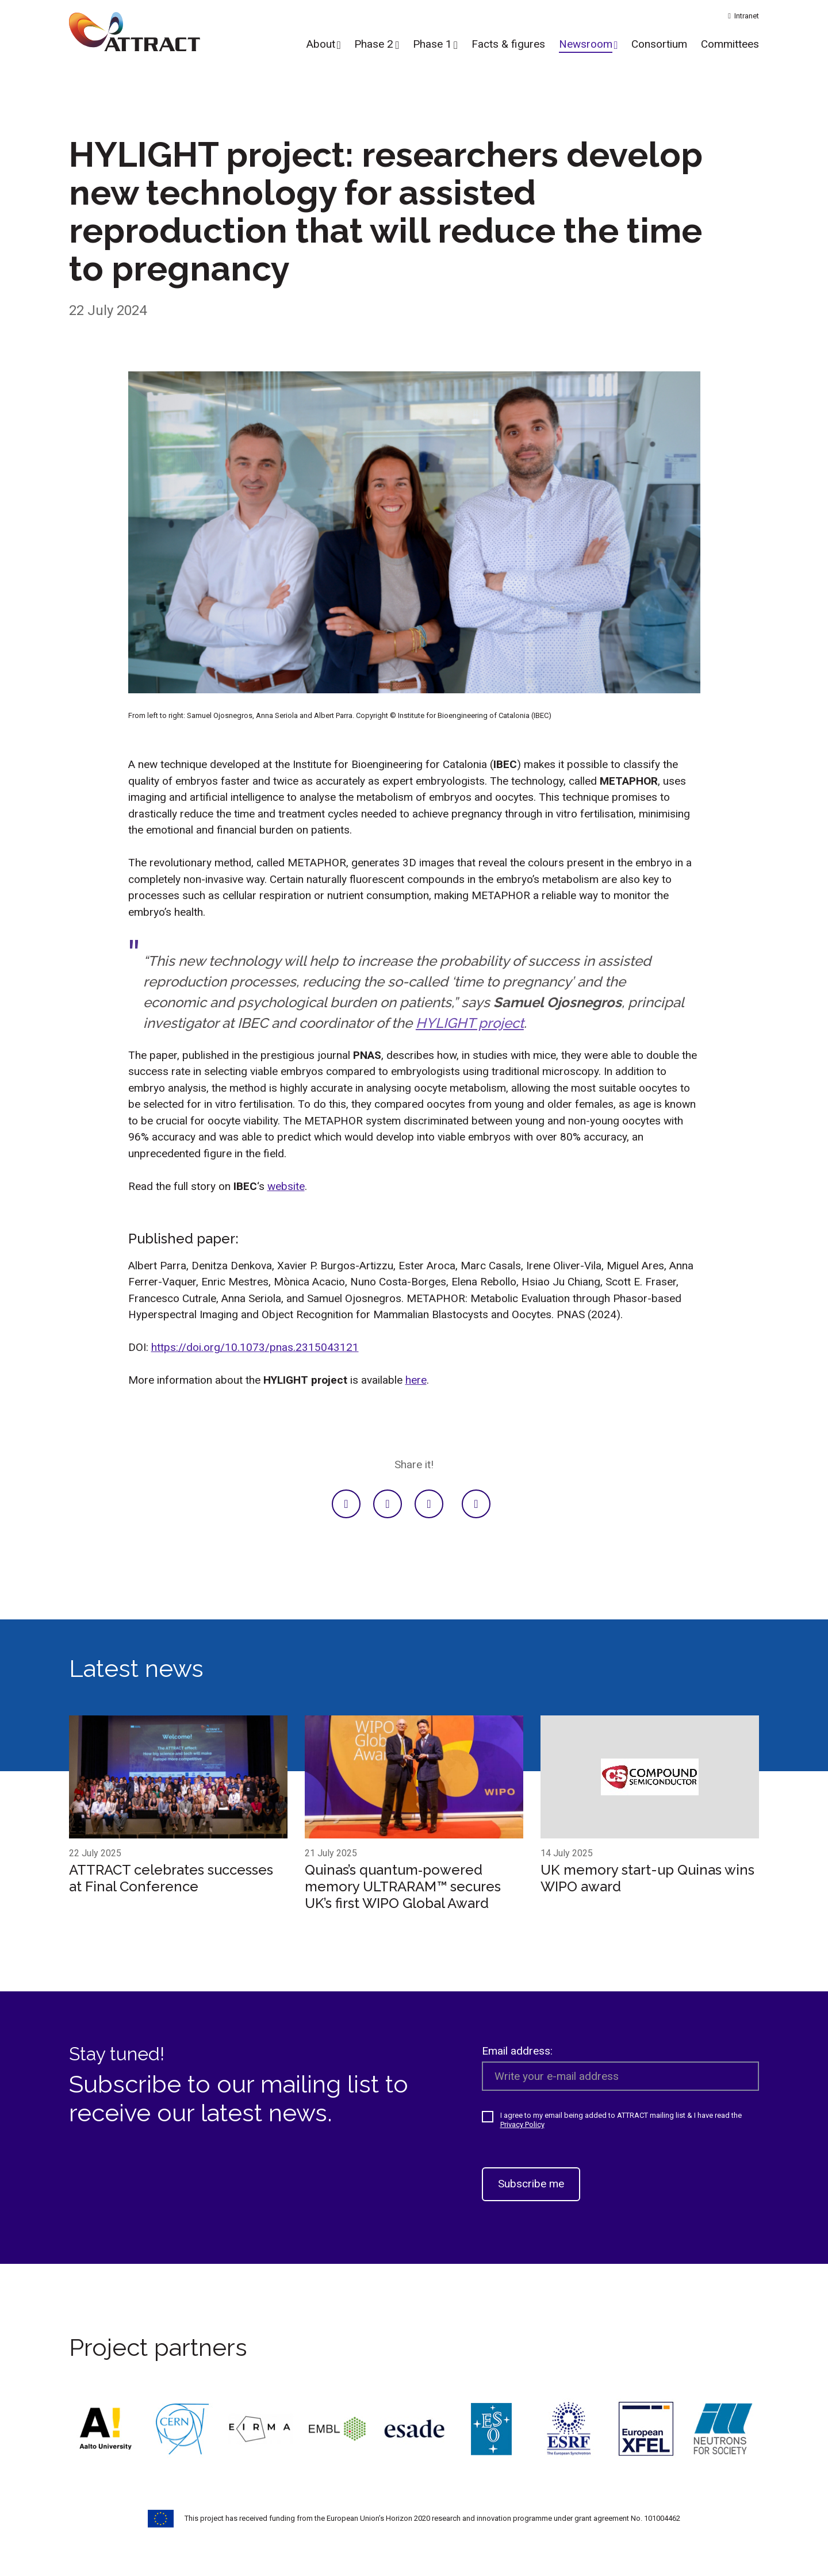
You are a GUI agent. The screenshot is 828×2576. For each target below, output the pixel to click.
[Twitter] (387, 1503)
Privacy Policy (522, 2124)
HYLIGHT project (470, 1023)
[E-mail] (476, 1503)
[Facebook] (429, 1503)
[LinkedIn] (346, 1503)
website (286, 1186)
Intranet (743, 15)
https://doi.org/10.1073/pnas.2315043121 (255, 1347)
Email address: (621, 2067)
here (416, 1380)
